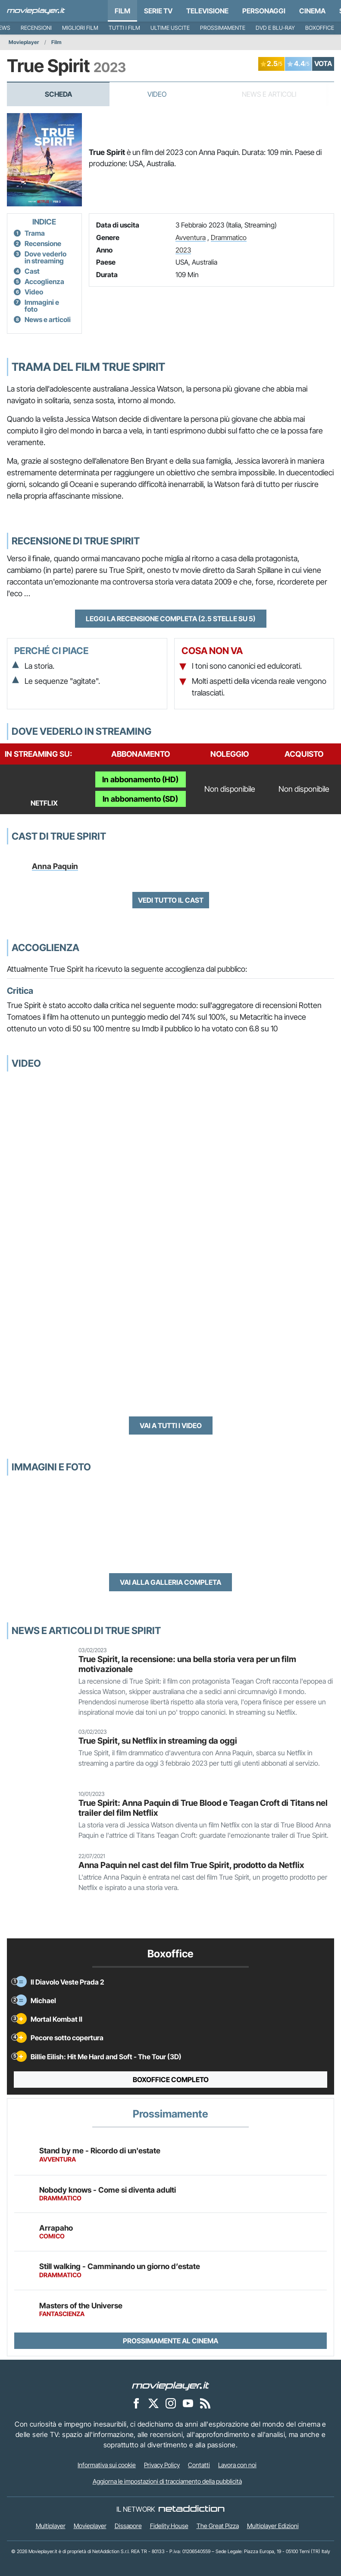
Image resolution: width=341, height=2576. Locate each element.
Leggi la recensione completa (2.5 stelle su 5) (171, 618)
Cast (32, 271)
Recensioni (36, 28)
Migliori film (80, 28)
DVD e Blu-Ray (275, 28)
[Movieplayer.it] (36, 11)
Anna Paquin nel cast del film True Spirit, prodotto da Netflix (191, 1865)
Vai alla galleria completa (170, 1582)
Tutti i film (124, 28)
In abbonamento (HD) (140, 779)
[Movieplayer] (171, 2385)
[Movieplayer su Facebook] (136, 2403)
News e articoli (48, 319)
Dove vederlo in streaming (45, 257)
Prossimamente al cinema (170, 2340)
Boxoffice (319, 28)
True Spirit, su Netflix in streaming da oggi (157, 1740)
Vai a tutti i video (171, 1425)
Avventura (190, 237)
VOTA (323, 63)
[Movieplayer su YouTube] (188, 2403)
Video (156, 94)
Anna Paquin (55, 866)
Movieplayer (24, 42)
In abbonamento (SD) (140, 798)
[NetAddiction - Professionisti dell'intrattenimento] (191, 2509)
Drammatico (229, 237)
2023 (183, 250)
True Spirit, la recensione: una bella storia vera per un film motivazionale (187, 1664)
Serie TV (158, 10)
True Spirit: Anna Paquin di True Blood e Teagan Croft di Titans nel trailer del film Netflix (203, 1808)
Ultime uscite (170, 28)
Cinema (312, 10)
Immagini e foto (42, 305)
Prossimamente (222, 28)
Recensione (43, 243)
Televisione (207, 10)
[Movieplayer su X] (153, 2403)
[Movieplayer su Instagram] (170, 2403)
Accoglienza (44, 281)
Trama (35, 233)
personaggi (263, 10)
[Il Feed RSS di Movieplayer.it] (205, 2403)
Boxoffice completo (171, 2079)
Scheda (58, 94)
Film (122, 10)
